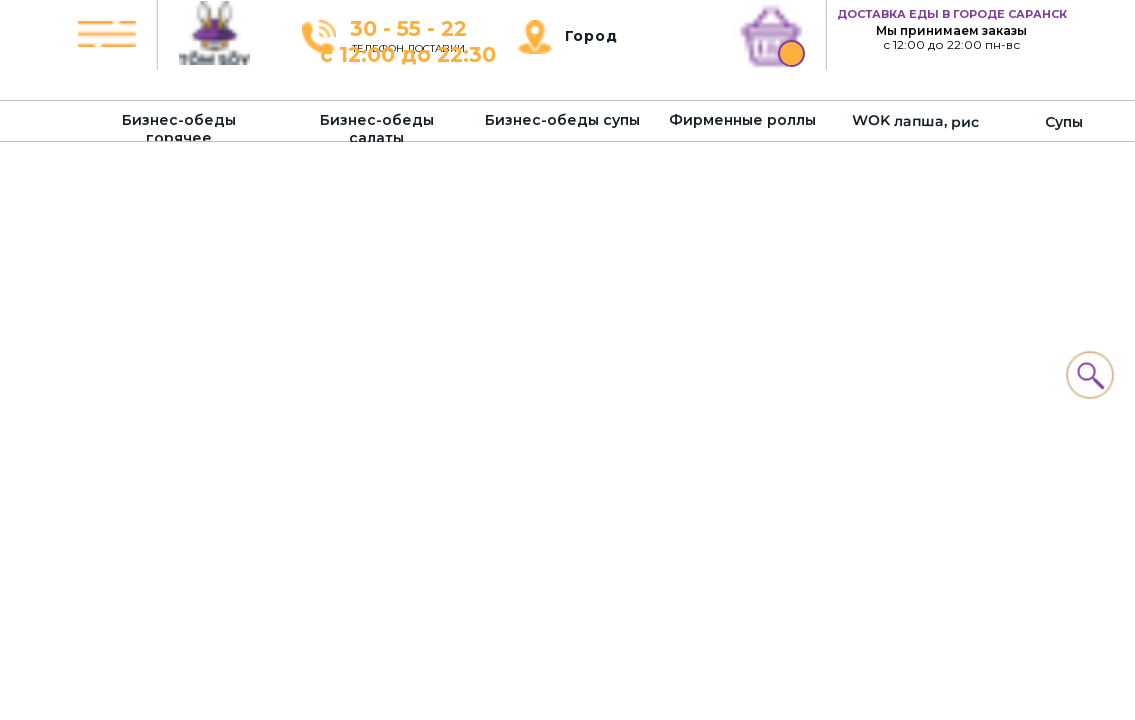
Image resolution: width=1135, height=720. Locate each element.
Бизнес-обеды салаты (377, 129)
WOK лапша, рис (915, 121)
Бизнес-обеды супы (562, 120)
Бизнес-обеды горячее (179, 129)
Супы (1064, 122)
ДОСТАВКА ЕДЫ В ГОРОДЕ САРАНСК (952, 14)
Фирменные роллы (742, 120)
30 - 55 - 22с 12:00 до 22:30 (408, 41)
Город (591, 36)
